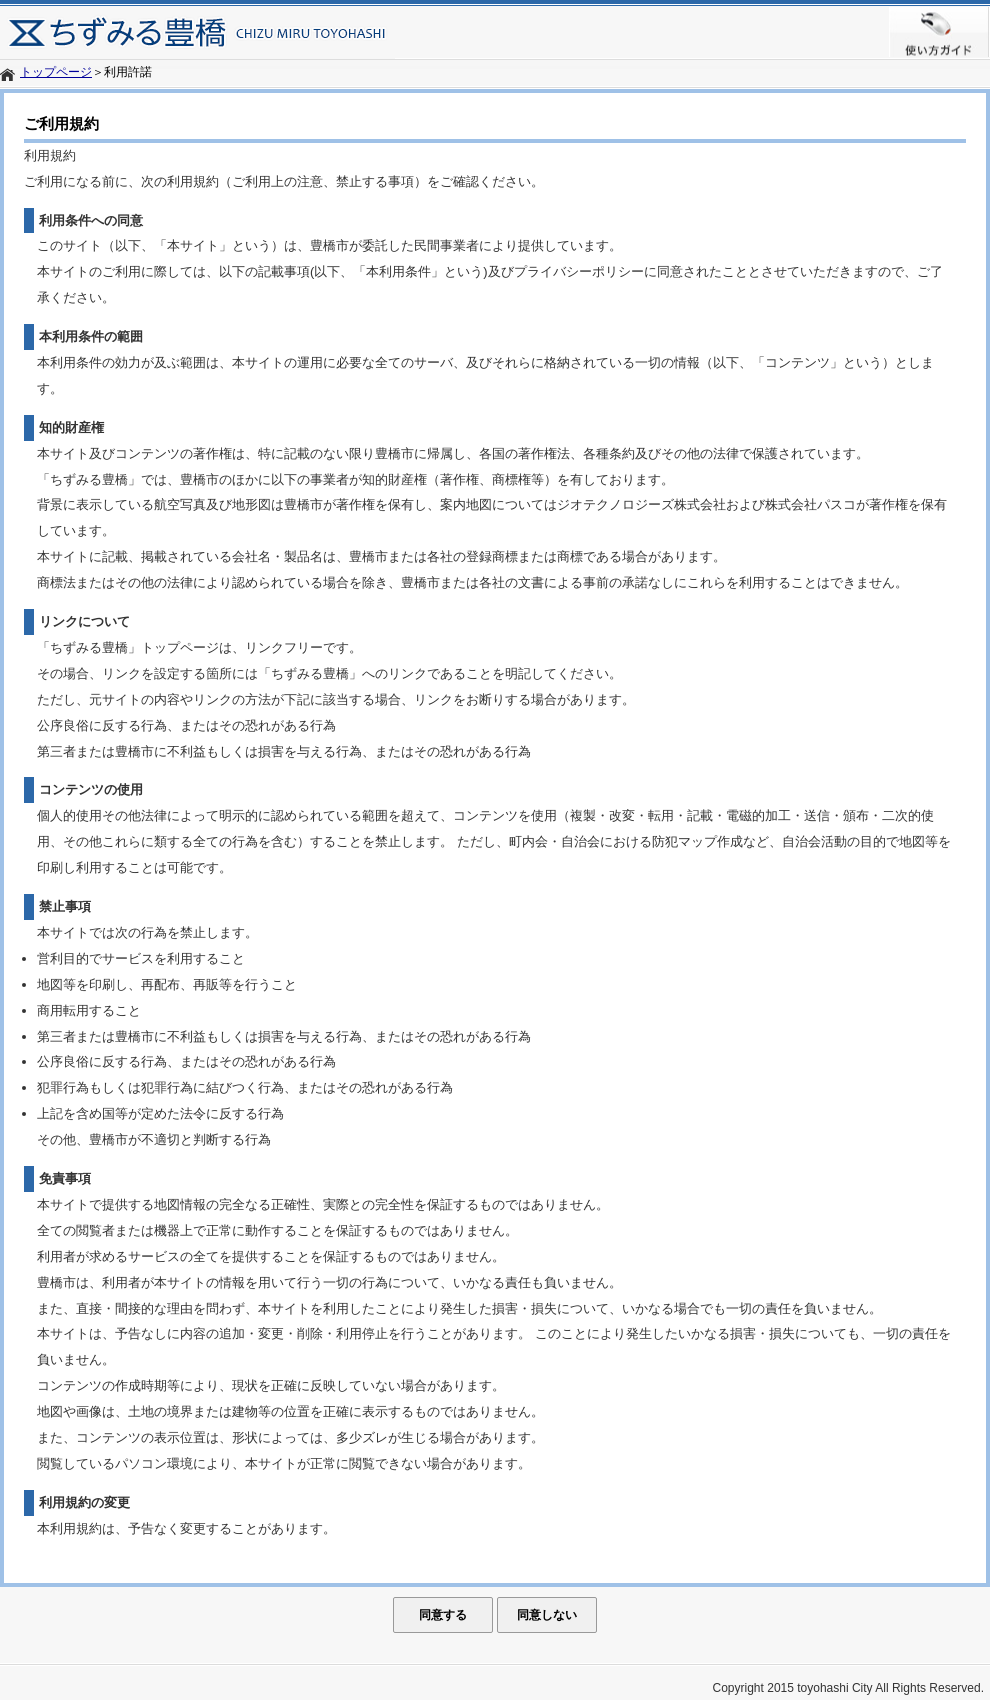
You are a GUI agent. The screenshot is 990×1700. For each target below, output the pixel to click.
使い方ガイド (939, 32)
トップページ (56, 72)
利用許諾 (128, 72)
